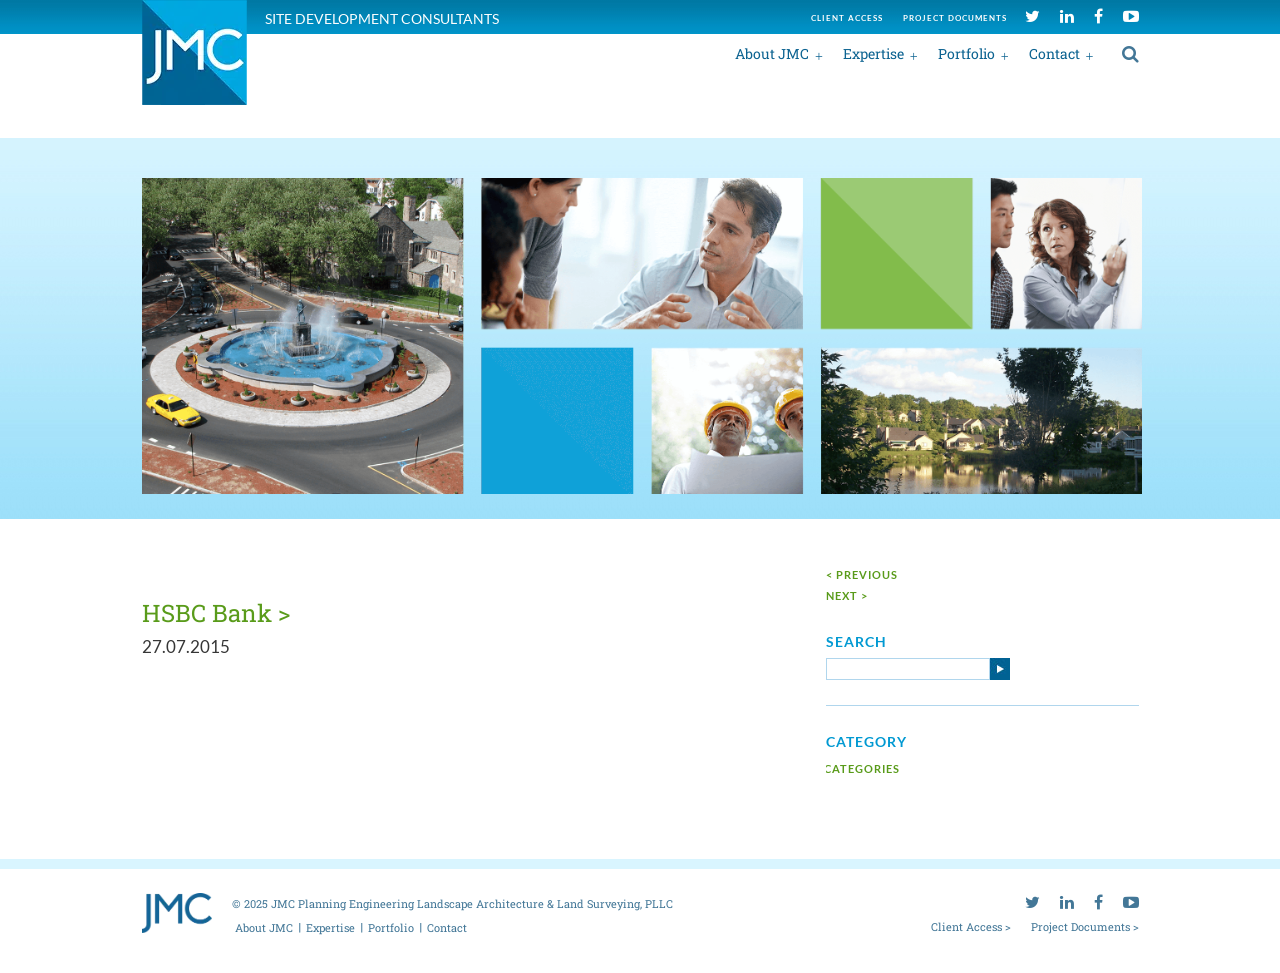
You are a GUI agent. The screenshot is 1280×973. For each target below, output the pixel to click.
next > (847, 595)
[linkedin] (1067, 15)
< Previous (862, 574)
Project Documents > (1085, 926)
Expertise (873, 53)
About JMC (772, 53)
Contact (1054, 53)
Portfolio (966, 53)
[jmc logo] (194, 63)
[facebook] (1098, 15)
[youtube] (1131, 15)
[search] (1130, 53)
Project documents (955, 18)
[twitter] (1032, 15)
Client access (847, 18)
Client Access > (971, 926)
